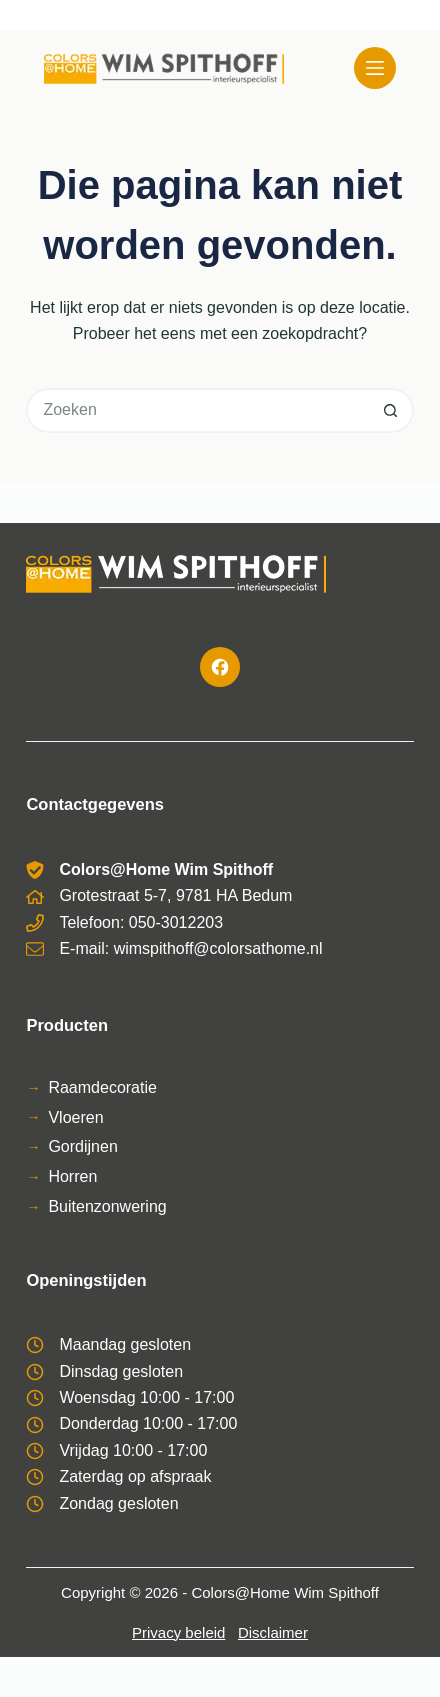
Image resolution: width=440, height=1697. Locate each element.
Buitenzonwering (107, 1206)
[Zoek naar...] (197, 410)
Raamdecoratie (102, 1087)
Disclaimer (273, 1632)
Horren (72, 1176)
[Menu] (375, 68)
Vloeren (75, 1117)
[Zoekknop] (391, 410)
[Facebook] (220, 667)
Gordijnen (82, 1146)
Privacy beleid (178, 1632)
